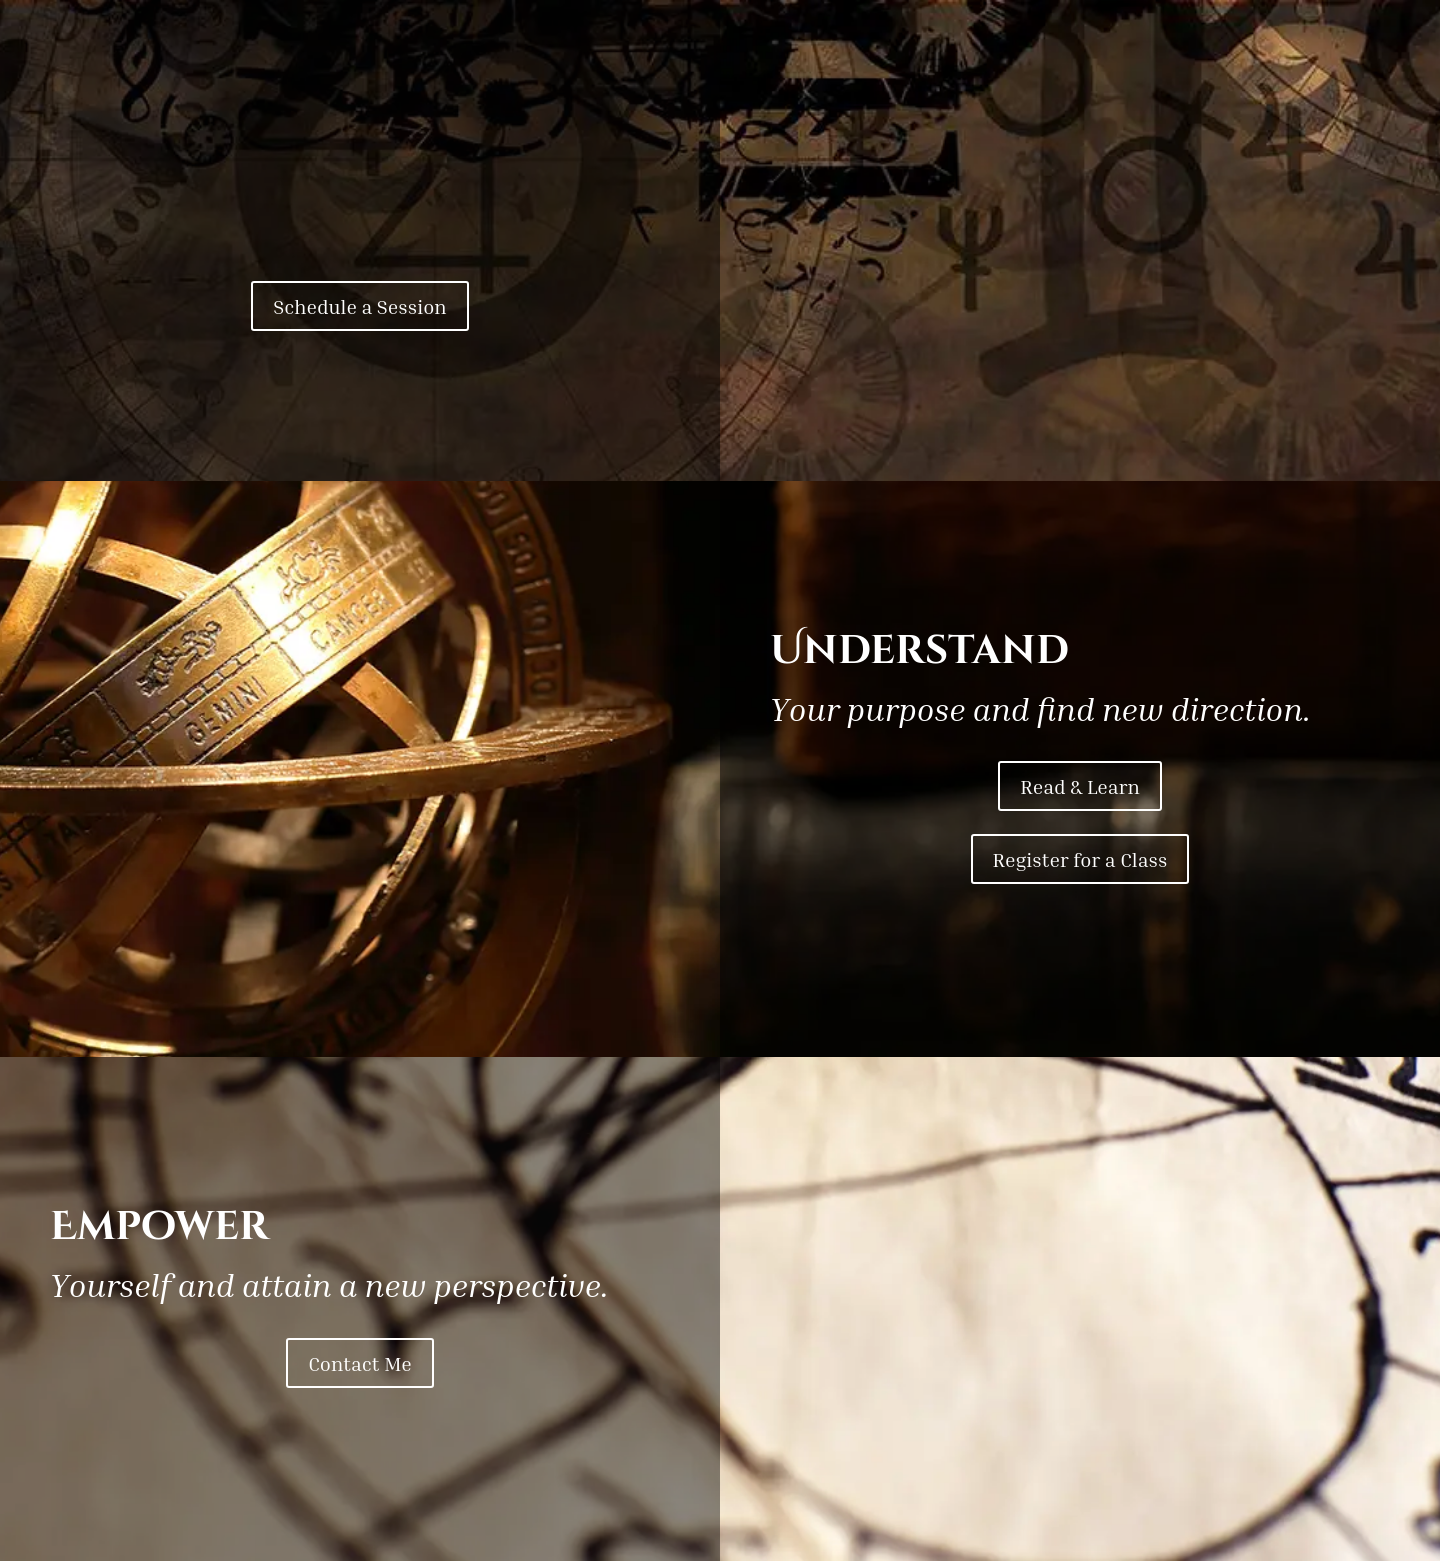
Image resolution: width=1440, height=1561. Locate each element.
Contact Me (360, 1363)
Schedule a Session (359, 306)
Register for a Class (1080, 859)
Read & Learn (1080, 786)
